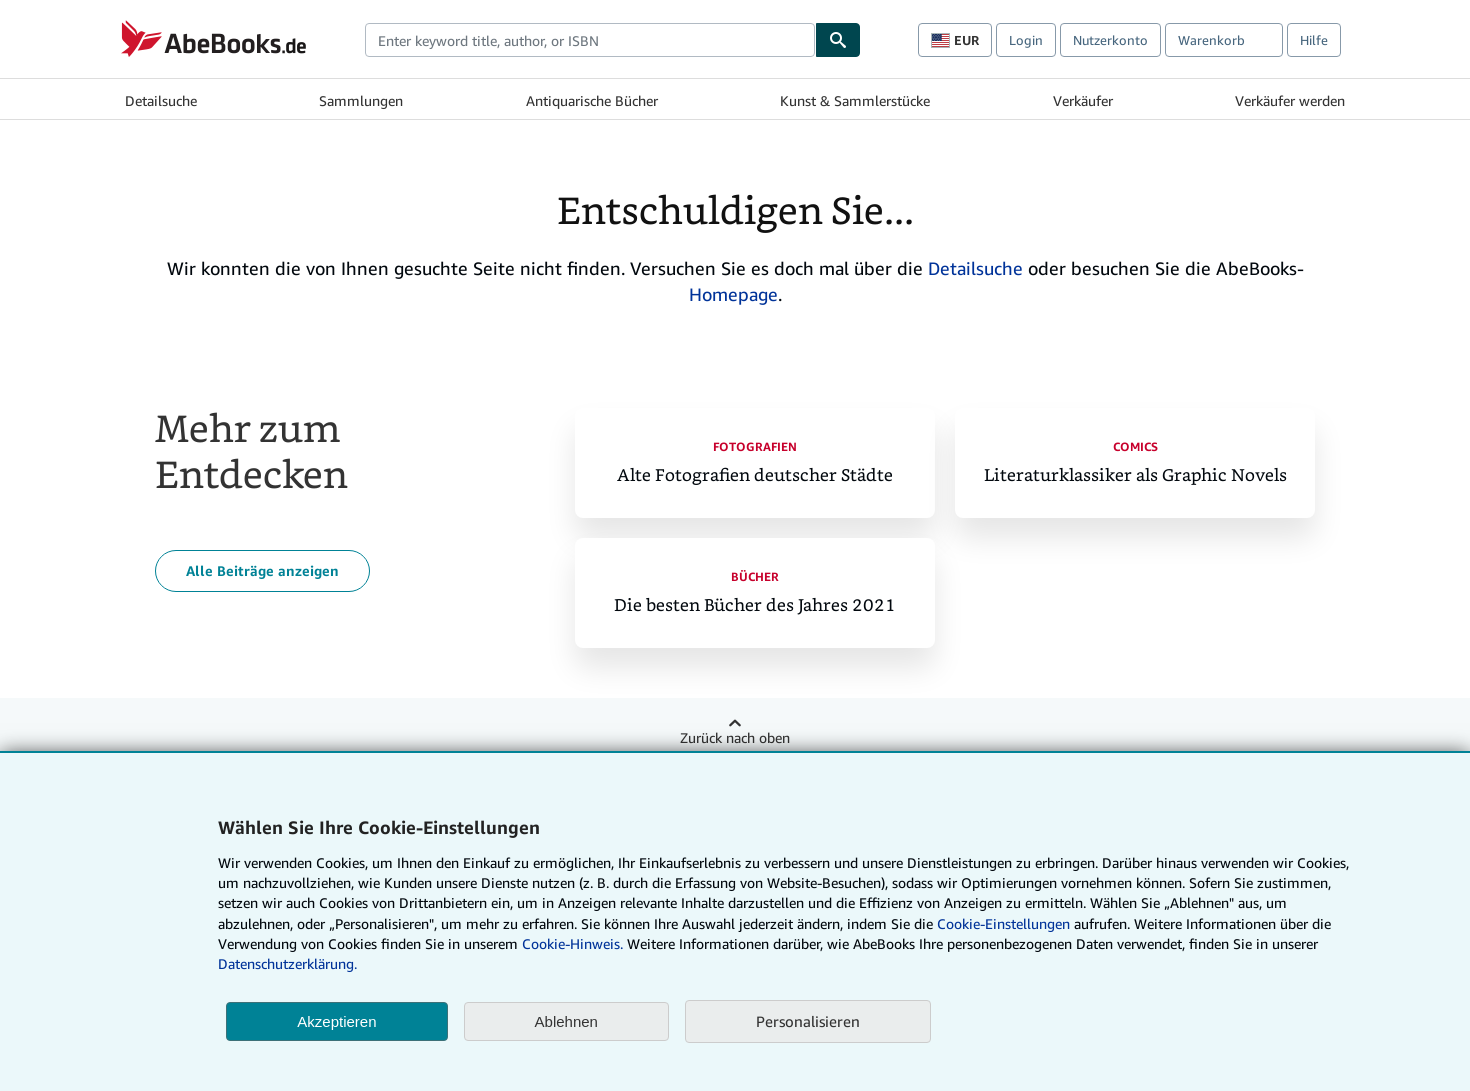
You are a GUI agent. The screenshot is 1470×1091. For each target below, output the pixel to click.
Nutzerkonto (1110, 40)
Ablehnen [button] (566, 1021)
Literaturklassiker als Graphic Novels (1135, 475)
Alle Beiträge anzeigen (262, 570)
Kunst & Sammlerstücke (855, 100)
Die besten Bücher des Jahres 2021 (755, 605)
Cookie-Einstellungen (1003, 923)
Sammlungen (361, 100)
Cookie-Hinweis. (572, 943)
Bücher (755, 576)
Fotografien (755, 446)
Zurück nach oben (735, 737)
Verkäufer (1083, 100)
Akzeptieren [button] (336, 1021)
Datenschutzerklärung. (287, 963)
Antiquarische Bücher (592, 100)
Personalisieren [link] (808, 1021)
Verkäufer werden (1290, 100)
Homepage (733, 294)
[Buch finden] (838, 40)
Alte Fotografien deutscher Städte (755, 475)
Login (1026, 40)
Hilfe (1314, 40)
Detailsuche (161, 100)
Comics (1135, 446)
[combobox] (590, 40)
